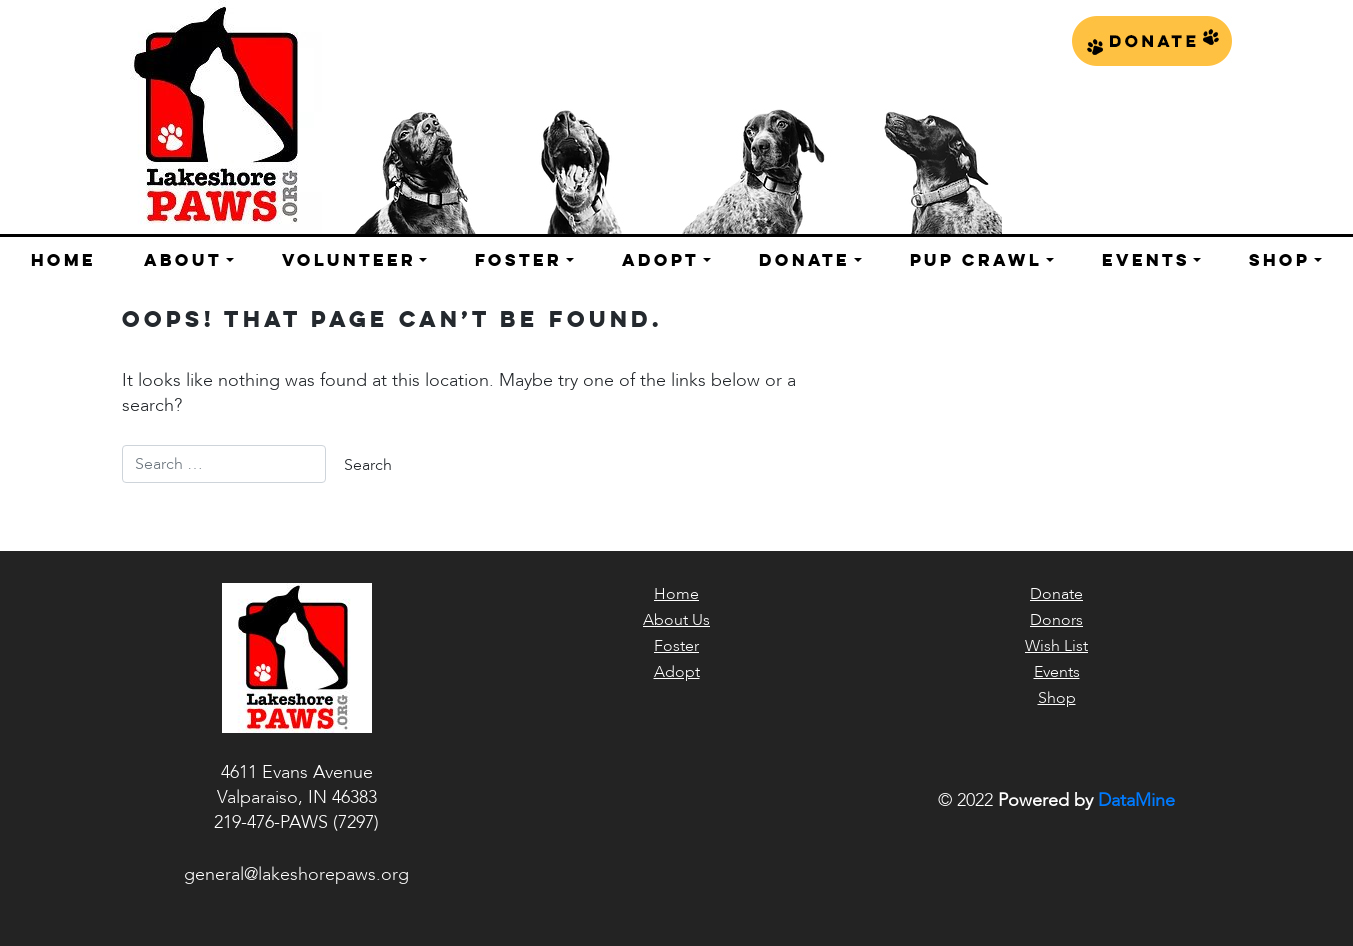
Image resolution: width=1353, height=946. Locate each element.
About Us (676, 620)
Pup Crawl (976, 260)
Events (1146, 260)
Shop (1279, 260)
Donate (1152, 41)
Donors (1056, 620)
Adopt (660, 260)
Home (63, 260)
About (183, 260)
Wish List (1056, 646)
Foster (518, 260)
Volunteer (349, 260)
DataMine (1136, 800)
